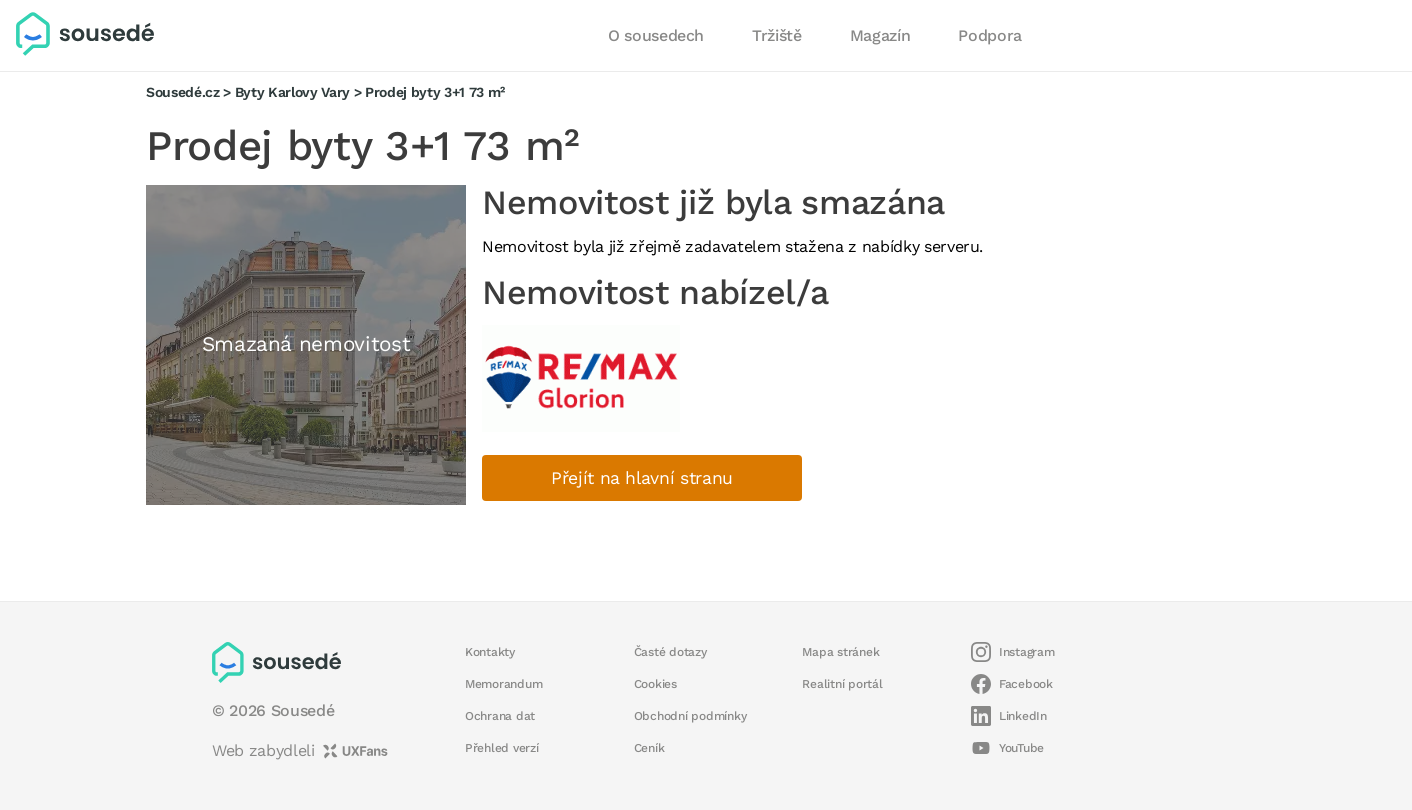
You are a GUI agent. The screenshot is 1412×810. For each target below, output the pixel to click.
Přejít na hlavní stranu (642, 478)
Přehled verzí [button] (502, 748)
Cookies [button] (655, 684)
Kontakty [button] (490, 652)
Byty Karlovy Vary (292, 92)
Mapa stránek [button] (840, 652)
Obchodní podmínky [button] (690, 716)
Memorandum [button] (503, 684)
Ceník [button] (649, 748)
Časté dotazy (670, 652)
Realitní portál (842, 684)
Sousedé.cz (183, 92)
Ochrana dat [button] (500, 716)
